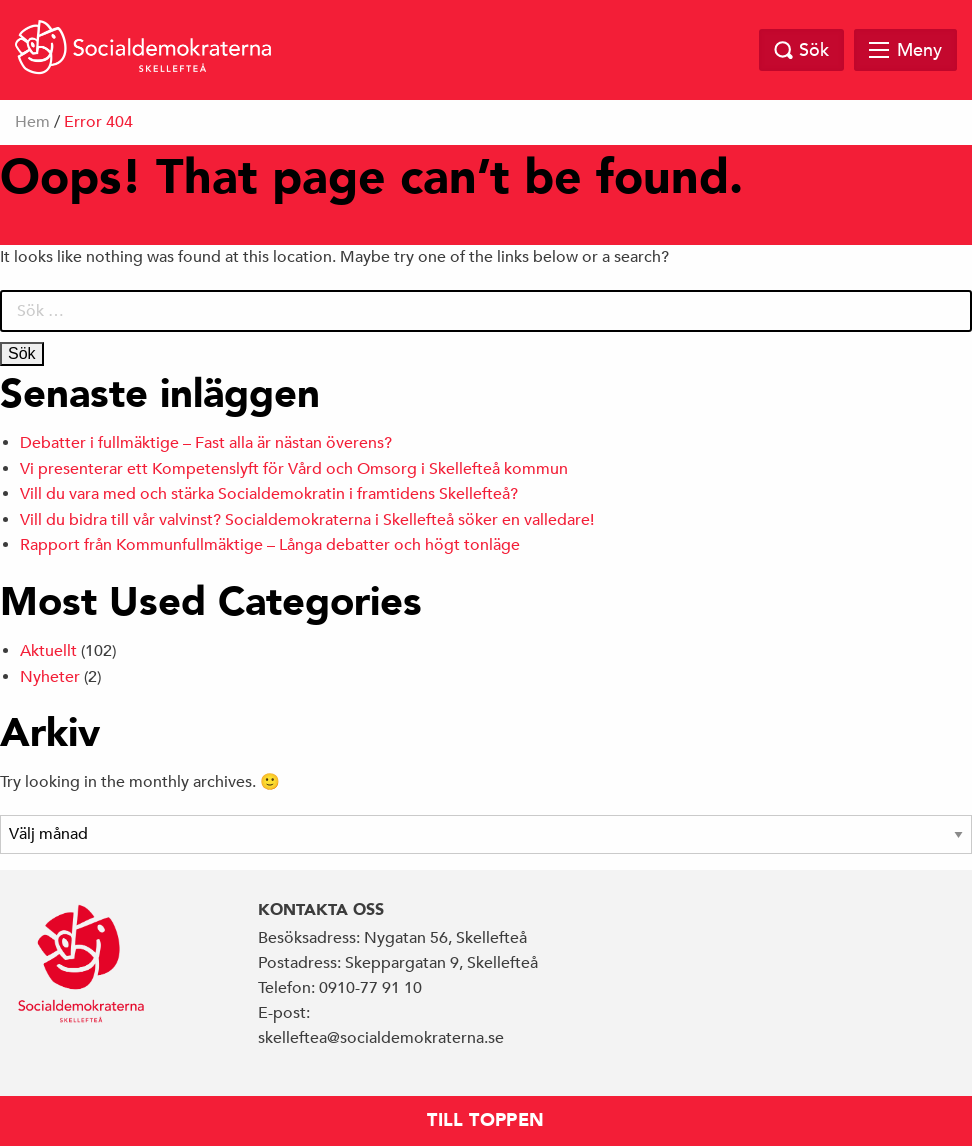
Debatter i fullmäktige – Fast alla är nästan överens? (206, 443)
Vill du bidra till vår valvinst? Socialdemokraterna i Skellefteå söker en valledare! (309, 520)
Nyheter (50, 677)
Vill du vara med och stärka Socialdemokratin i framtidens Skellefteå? (269, 494)
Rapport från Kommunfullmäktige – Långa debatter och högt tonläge (270, 545)
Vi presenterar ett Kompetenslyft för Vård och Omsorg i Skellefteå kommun (294, 469)
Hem (32, 122)
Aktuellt (48, 651)
